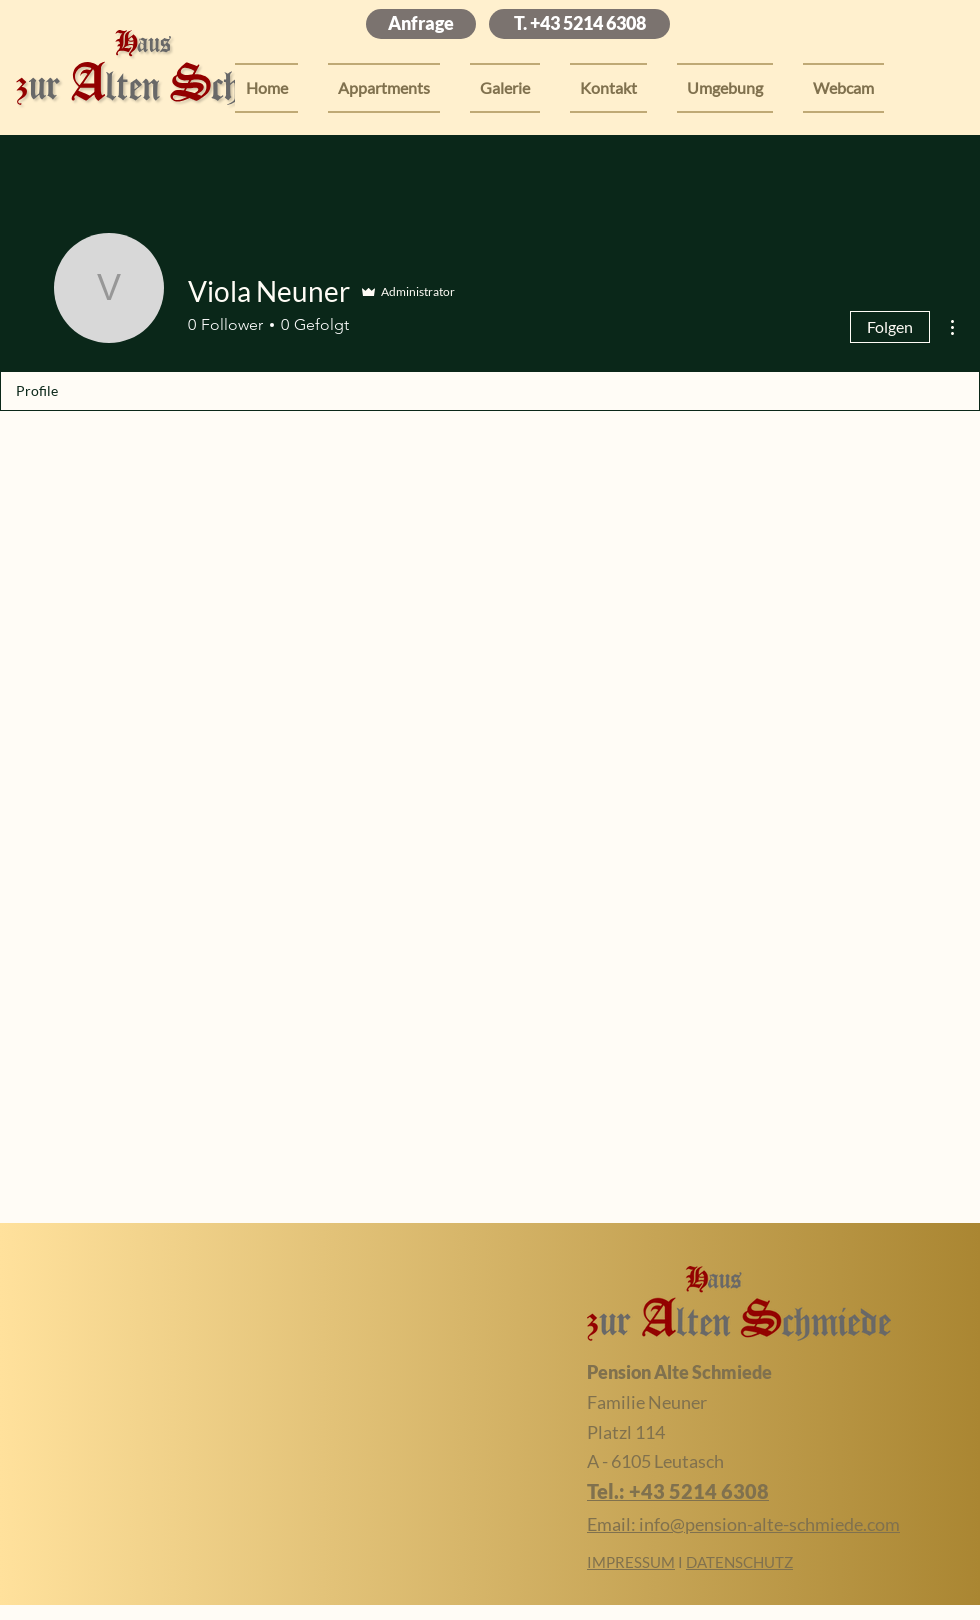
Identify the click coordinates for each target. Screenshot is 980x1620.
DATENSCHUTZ (739, 1562)
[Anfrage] (421, 24)
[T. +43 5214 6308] (579, 24)
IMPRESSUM (631, 1562)
